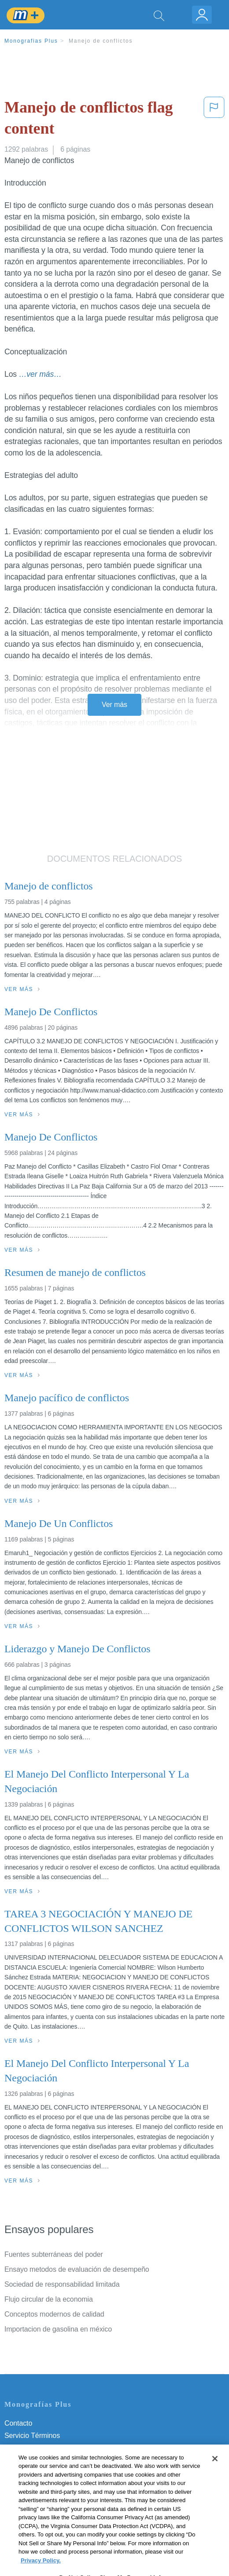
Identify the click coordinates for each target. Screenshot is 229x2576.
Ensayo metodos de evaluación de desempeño (76, 2269)
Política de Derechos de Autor (50, 2460)
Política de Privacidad (37, 2448)
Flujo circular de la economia (48, 2299)
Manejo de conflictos (101, 41)
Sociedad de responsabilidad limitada (61, 2284)
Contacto (18, 2423)
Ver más (114, 704)
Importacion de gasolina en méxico (58, 2329)
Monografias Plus (31, 41)
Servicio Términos (32, 2435)
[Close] (215, 2484)
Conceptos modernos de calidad (54, 2314)
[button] (214, 120)
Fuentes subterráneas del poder (53, 2254)
